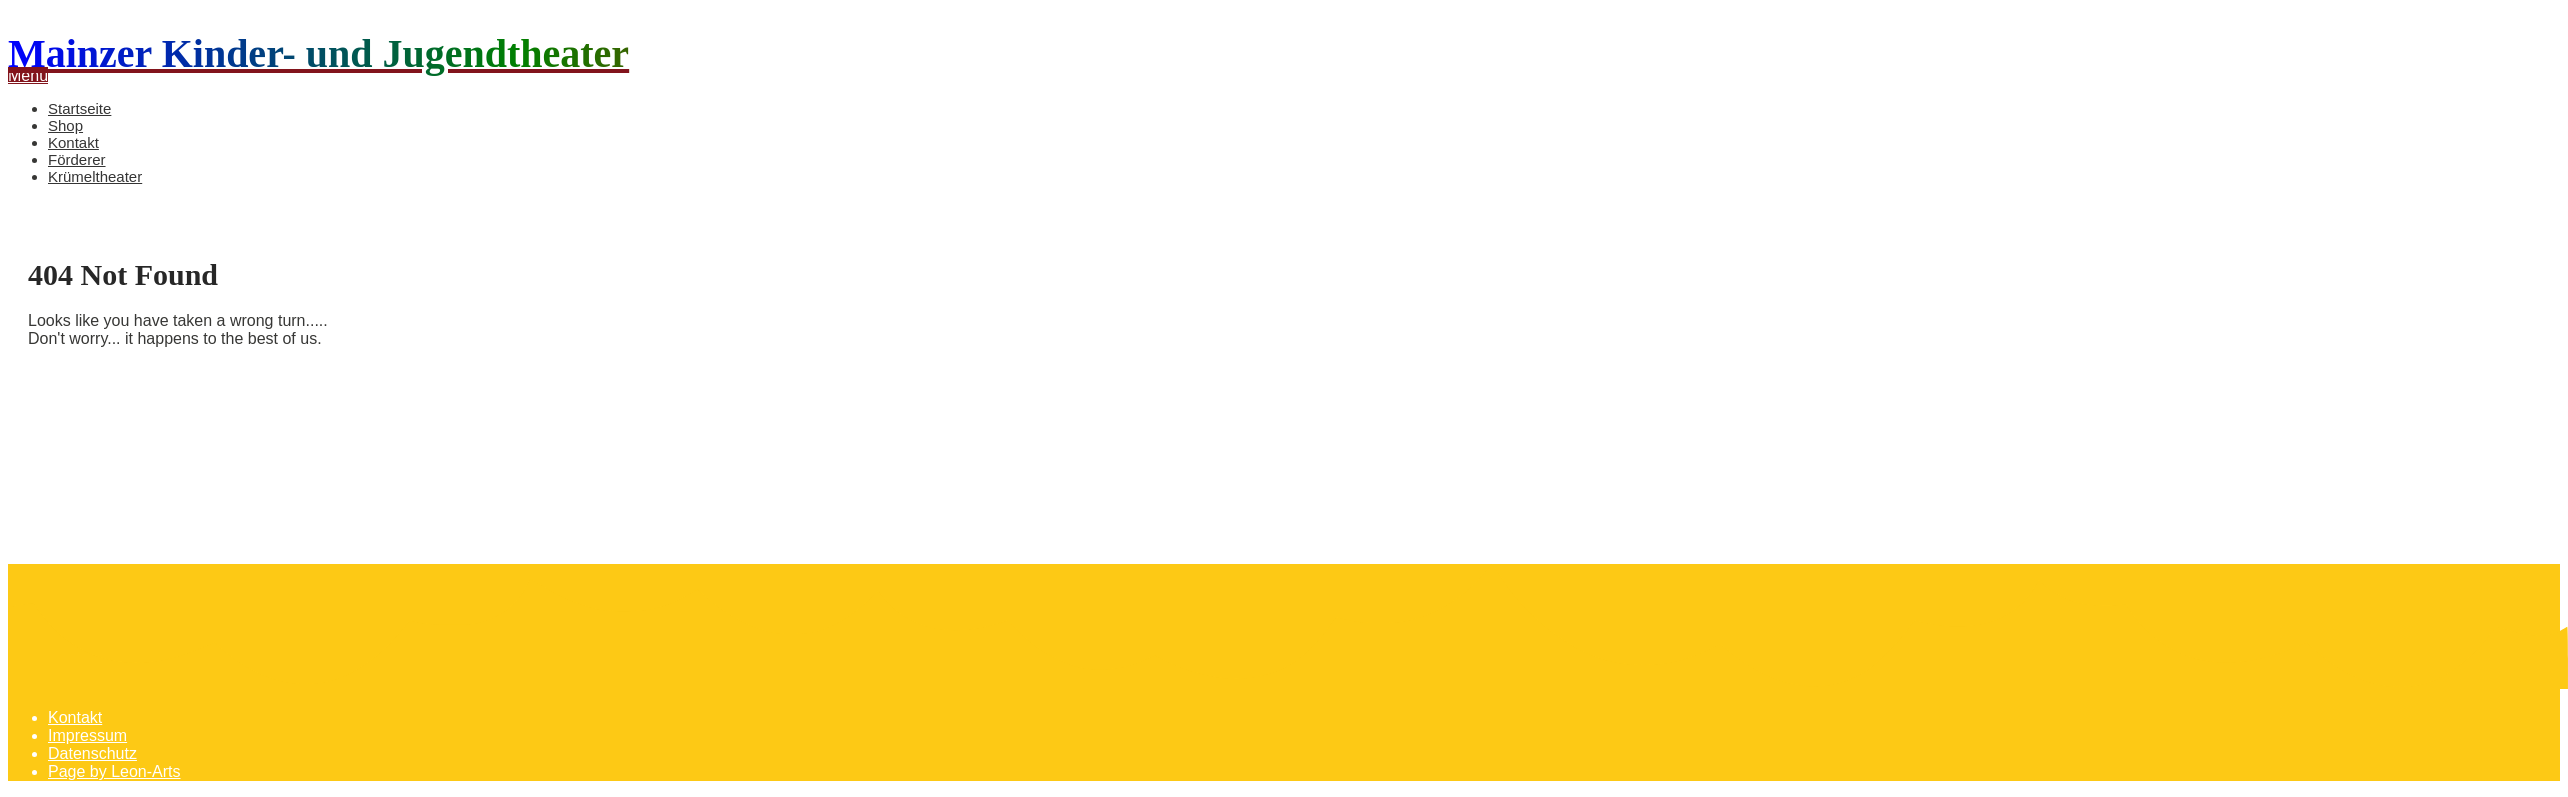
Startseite (79, 108)
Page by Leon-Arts (114, 771)
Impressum (87, 735)
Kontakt (73, 142)
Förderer (77, 159)
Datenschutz (92, 753)
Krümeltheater (95, 176)
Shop (65, 125)
